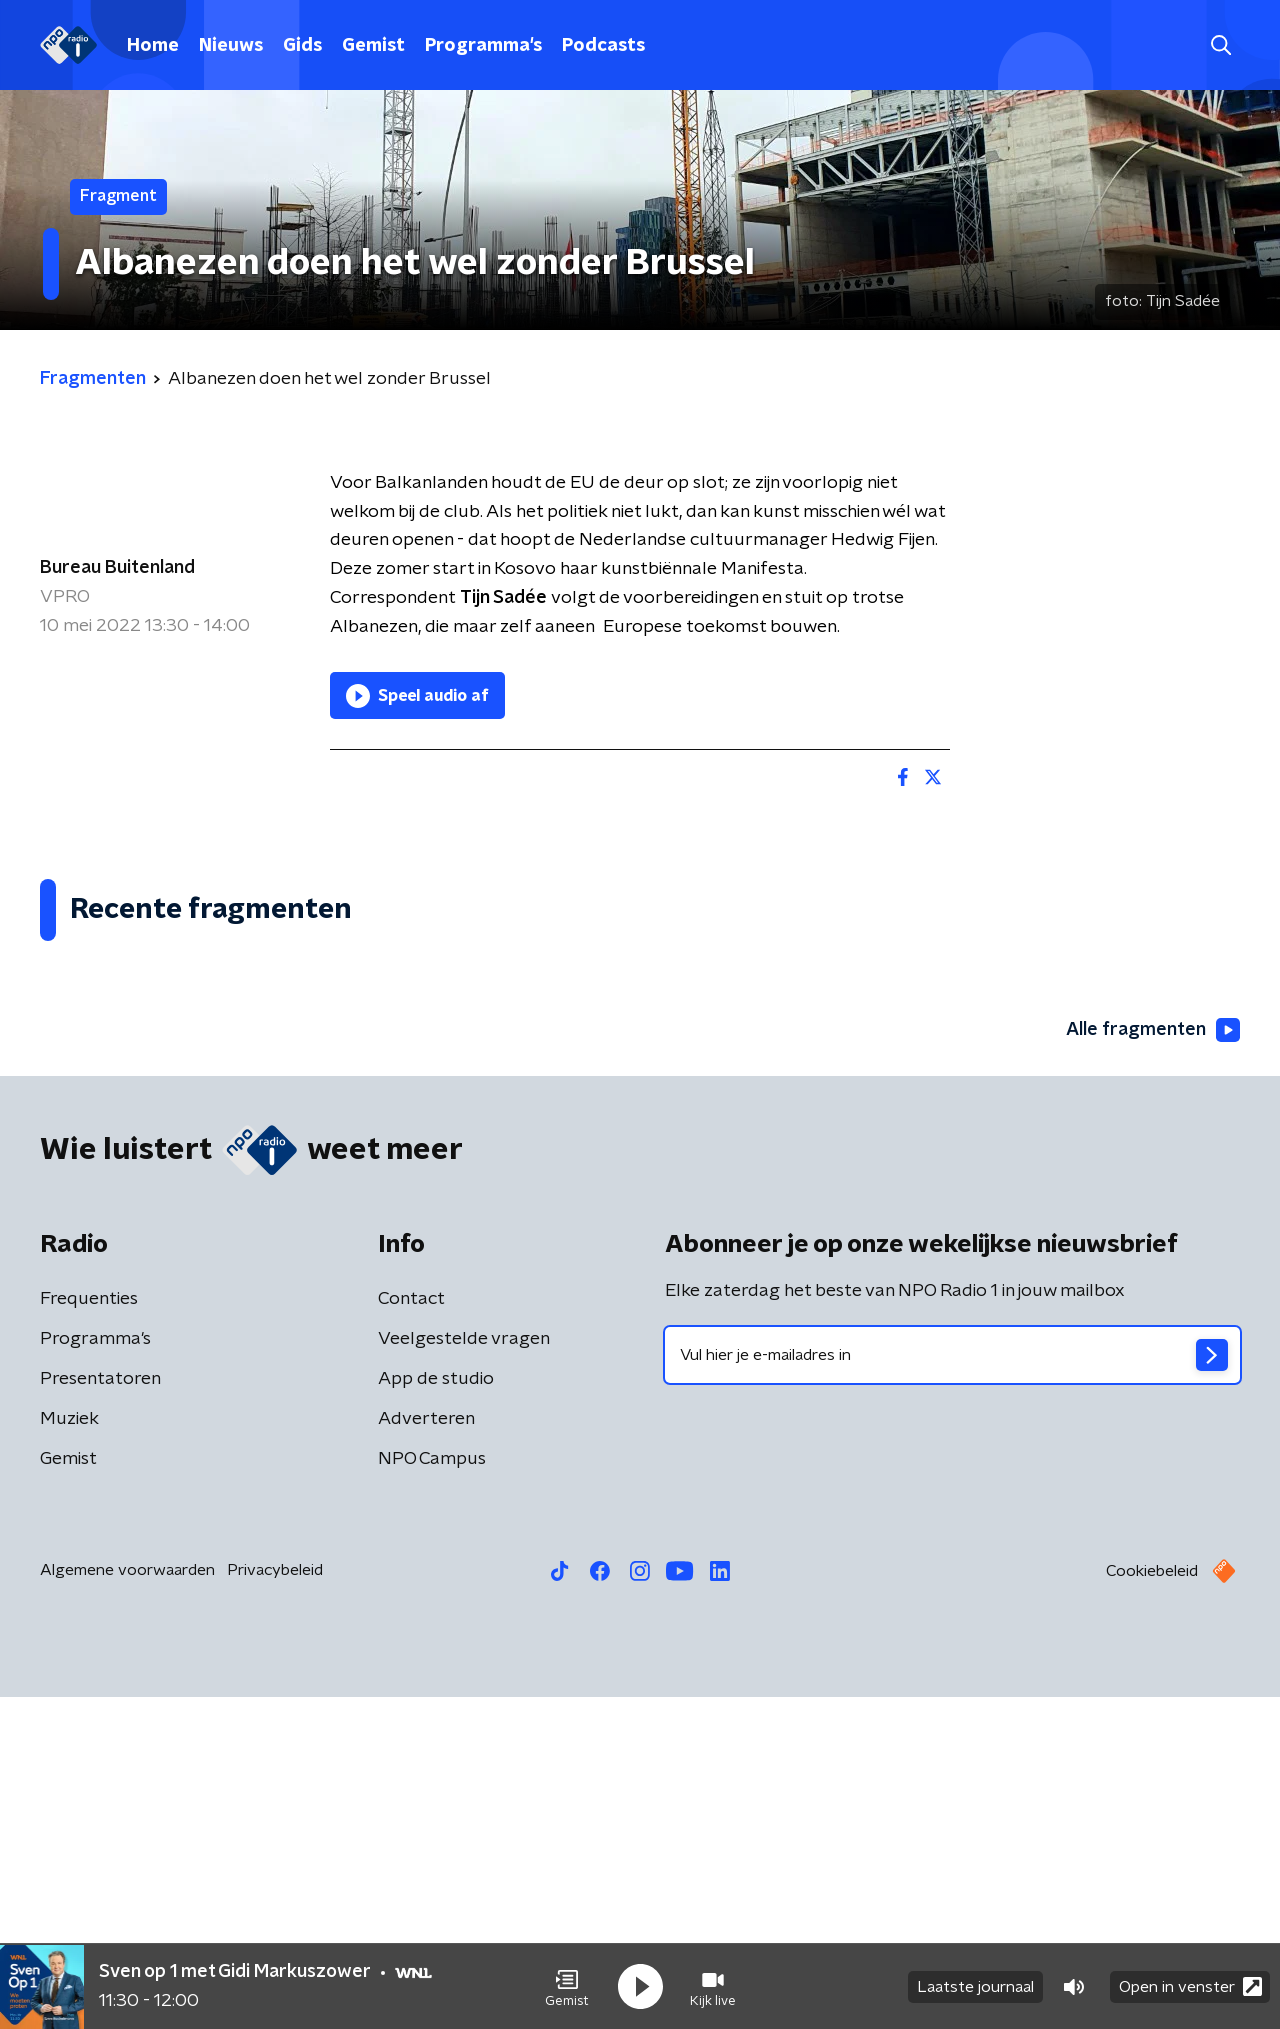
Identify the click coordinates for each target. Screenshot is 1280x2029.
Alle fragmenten (1153, 1362)
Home (153, 46)
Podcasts (603, 46)
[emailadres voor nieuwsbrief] (952, 1687)
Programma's (483, 46)
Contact (411, 1631)
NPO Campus (432, 1791)
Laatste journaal (975, 1987)
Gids (302, 46)
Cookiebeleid (1152, 1903)
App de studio (436, 1711)
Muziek (69, 1751)
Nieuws (231, 46)
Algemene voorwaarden (127, 1902)
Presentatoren (100, 1711)
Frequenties (89, 1631)
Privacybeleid (275, 1902)
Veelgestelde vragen (464, 1671)
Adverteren (426, 1751)
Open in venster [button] (1190, 1986)
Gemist (373, 46)
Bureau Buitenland (117, 568)
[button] (567, 1987)
